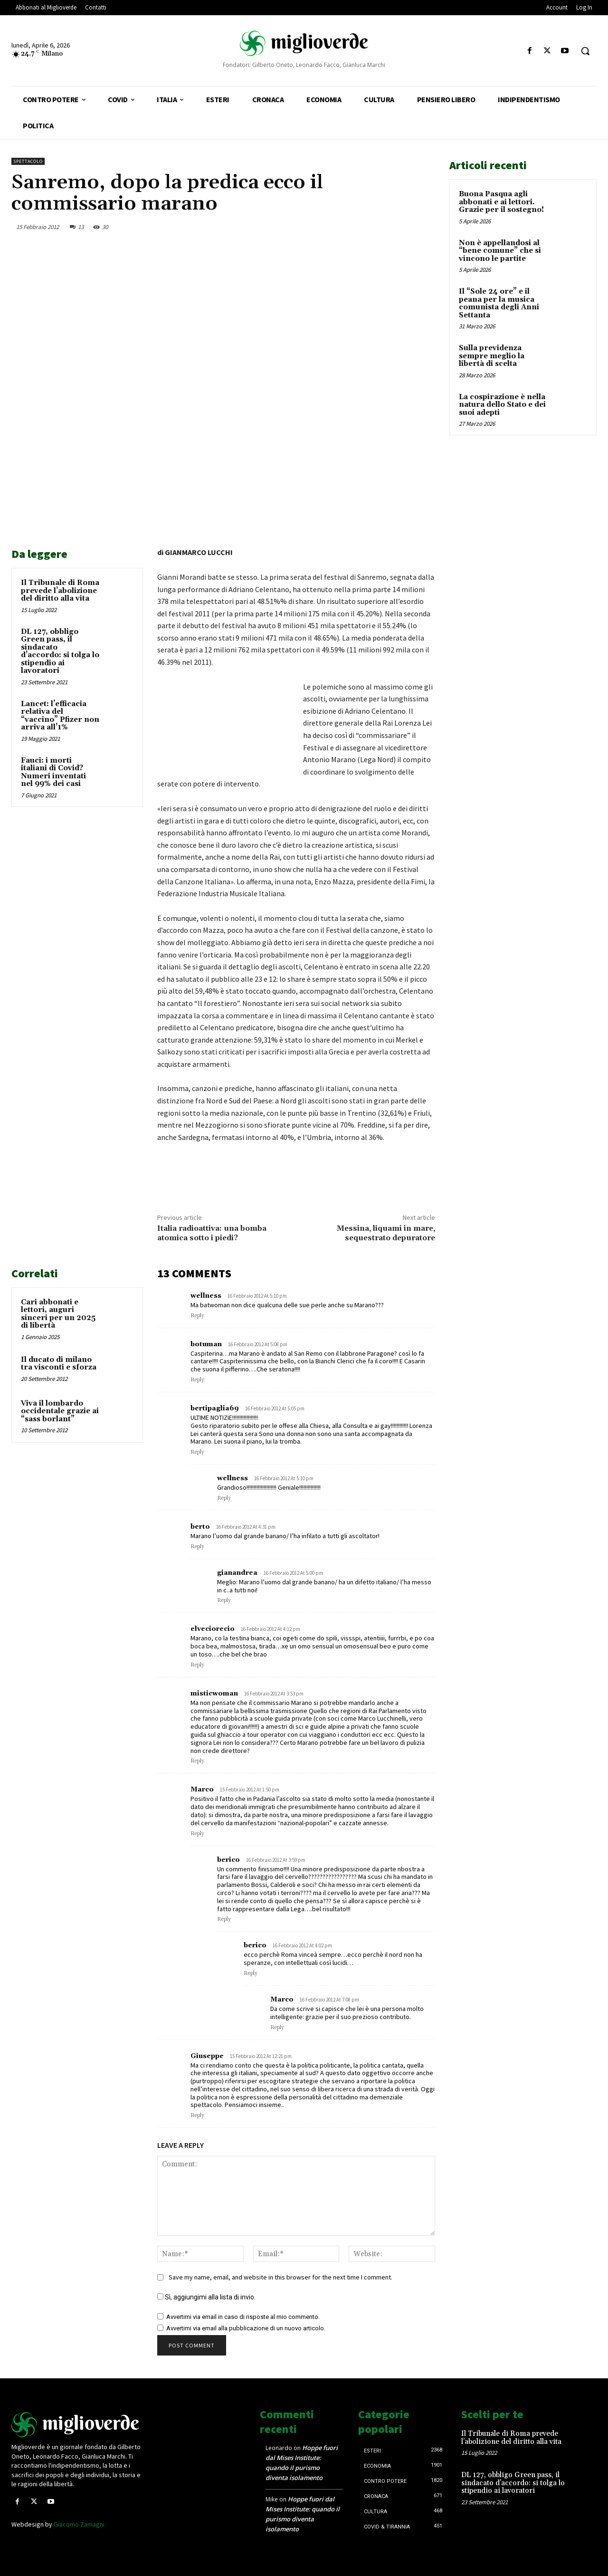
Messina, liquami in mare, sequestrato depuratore (386, 1233)
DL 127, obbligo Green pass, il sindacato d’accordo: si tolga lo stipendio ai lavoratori (60, 651)
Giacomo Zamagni (79, 2524)
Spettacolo (28, 161)
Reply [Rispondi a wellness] (197, 1315)
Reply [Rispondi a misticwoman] (197, 1761)
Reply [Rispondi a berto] (197, 1546)
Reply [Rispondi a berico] (224, 1919)
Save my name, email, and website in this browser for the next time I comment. (280, 2277)
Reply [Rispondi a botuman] (197, 1380)
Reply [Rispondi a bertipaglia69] (197, 1452)
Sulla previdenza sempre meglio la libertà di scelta (491, 356)
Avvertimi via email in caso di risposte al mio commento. (243, 2316)
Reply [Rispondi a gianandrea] (224, 1600)
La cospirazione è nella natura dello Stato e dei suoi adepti (502, 405)
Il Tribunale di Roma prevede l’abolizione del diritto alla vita (60, 590)
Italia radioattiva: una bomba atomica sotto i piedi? (211, 1233)
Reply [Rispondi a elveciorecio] (197, 1665)
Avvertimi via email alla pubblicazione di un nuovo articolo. (245, 2328)
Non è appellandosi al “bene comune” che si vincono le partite (500, 251)
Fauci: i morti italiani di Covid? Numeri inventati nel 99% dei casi (53, 772)
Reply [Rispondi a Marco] (197, 1833)
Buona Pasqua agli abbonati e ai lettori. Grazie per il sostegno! (501, 202)
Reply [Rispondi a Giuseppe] (197, 2115)
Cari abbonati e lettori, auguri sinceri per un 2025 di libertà (58, 1314)
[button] (585, 50)
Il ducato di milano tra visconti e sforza (58, 1363)
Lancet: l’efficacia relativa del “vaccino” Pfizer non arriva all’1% (60, 715)
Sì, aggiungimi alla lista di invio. (206, 2297)
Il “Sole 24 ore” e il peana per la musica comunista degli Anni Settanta (499, 303)
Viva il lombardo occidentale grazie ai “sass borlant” (60, 1411)
